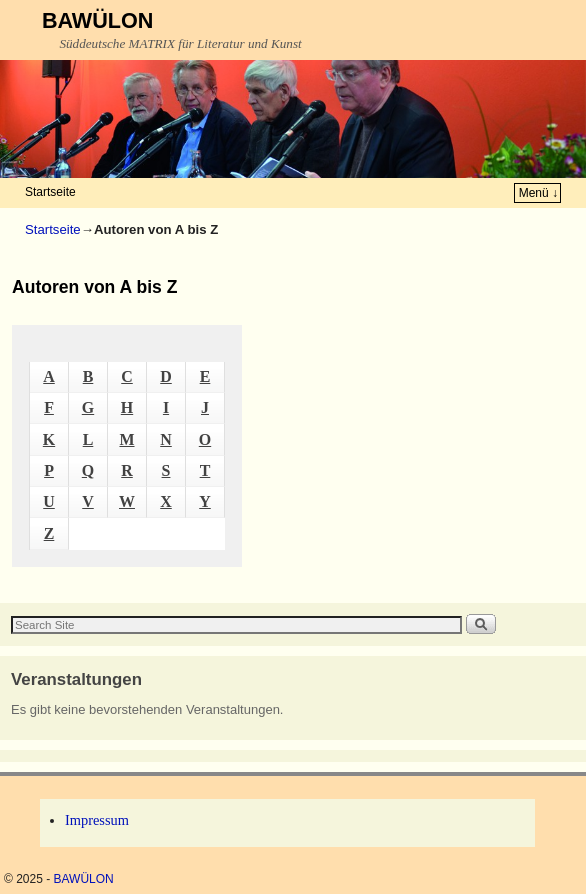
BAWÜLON (98, 20)
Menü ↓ (538, 193)
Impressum (97, 820)
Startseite (50, 192)
